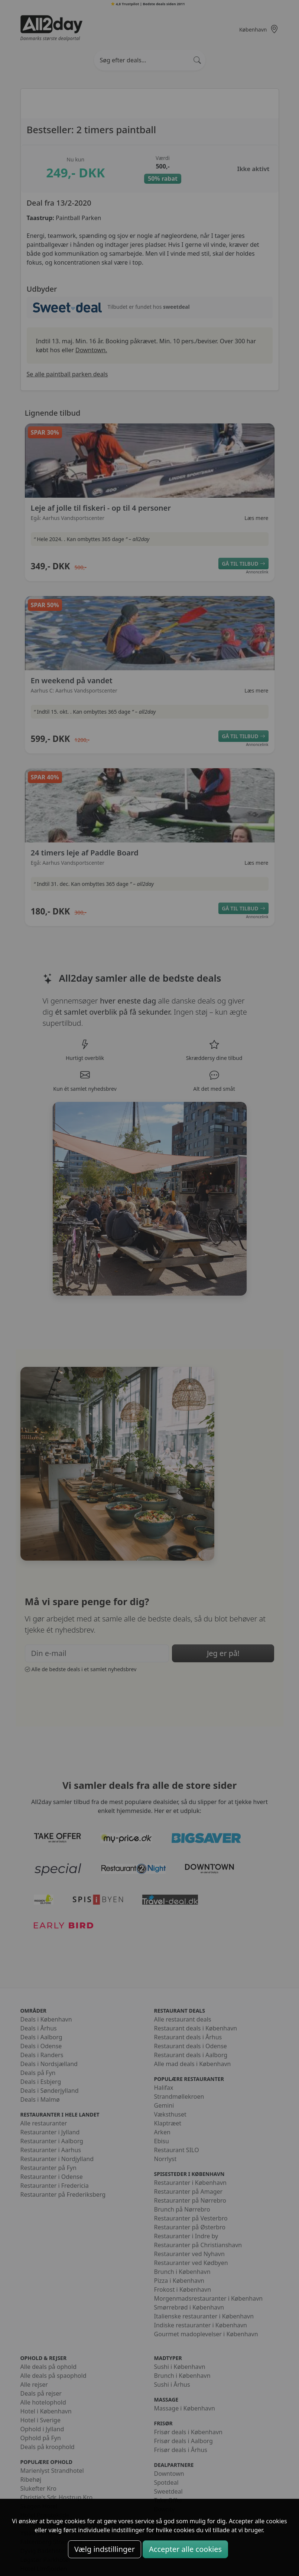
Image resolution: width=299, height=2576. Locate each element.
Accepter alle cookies (185, 2549)
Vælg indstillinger (104, 2549)
